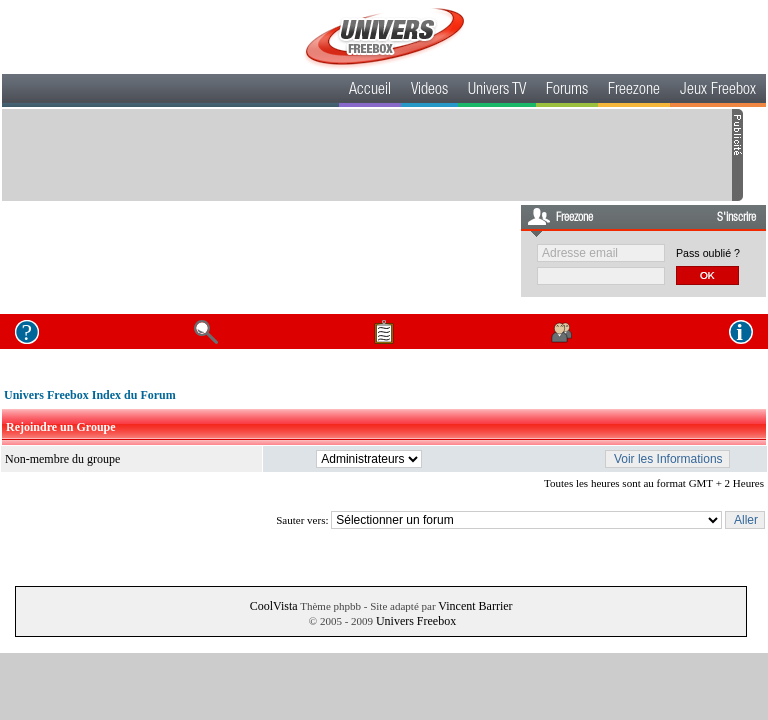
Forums (567, 91)
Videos (429, 91)
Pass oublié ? (708, 253)
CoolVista (274, 606)
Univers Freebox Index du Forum (90, 395)
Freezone (634, 91)
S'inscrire (736, 218)
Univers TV (497, 91)
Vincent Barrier (475, 606)
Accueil (370, 91)
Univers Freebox (416, 621)
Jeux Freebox (718, 91)
